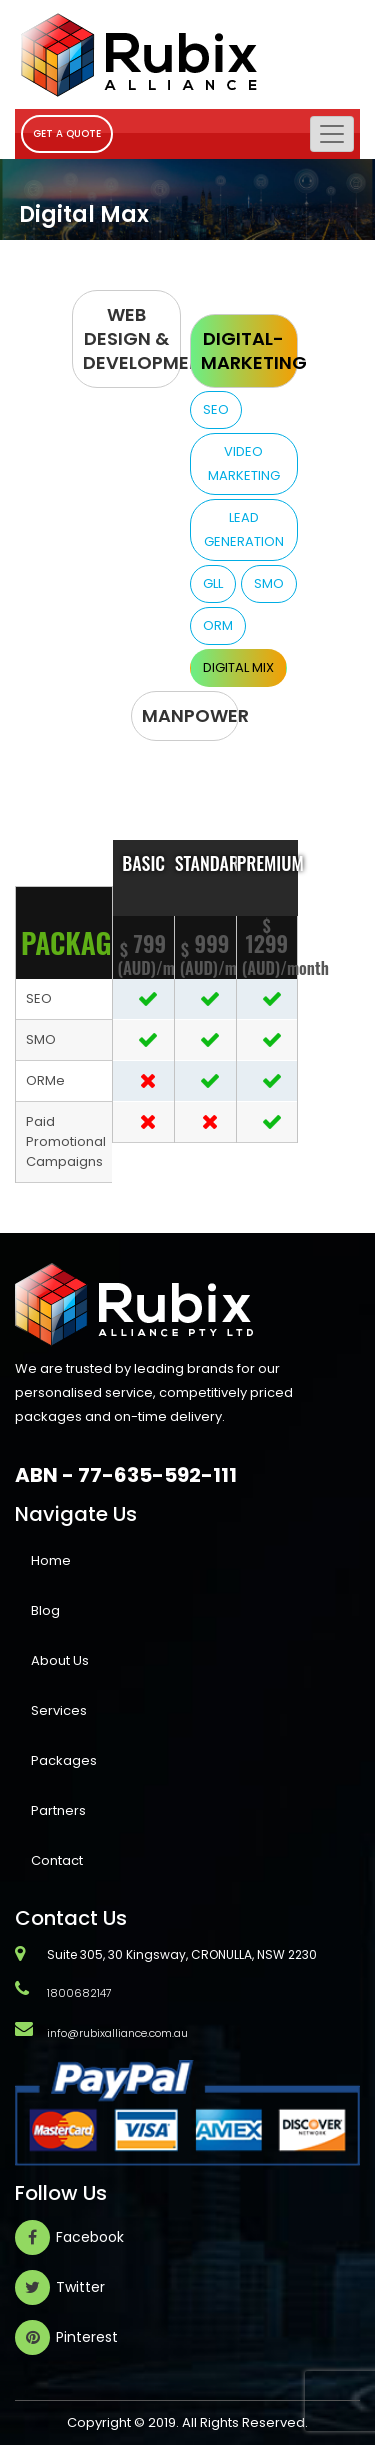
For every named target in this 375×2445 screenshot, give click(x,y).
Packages (64, 1760)
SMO (269, 583)
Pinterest (87, 2337)
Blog (45, 1610)
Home (51, 1560)
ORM (218, 625)
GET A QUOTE (67, 133)
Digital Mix (238, 667)
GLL (213, 583)
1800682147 (79, 1993)
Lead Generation (244, 529)
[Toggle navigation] (332, 134)
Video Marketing (244, 463)
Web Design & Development (132, 338)
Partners (58, 1810)
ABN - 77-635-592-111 (126, 1474)
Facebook (90, 2237)
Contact (57, 1860)
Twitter (80, 2287)
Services (59, 1710)
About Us (60, 1660)
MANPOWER (191, 715)
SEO (216, 409)
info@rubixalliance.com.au (117, 2033)
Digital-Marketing (250, 350)
